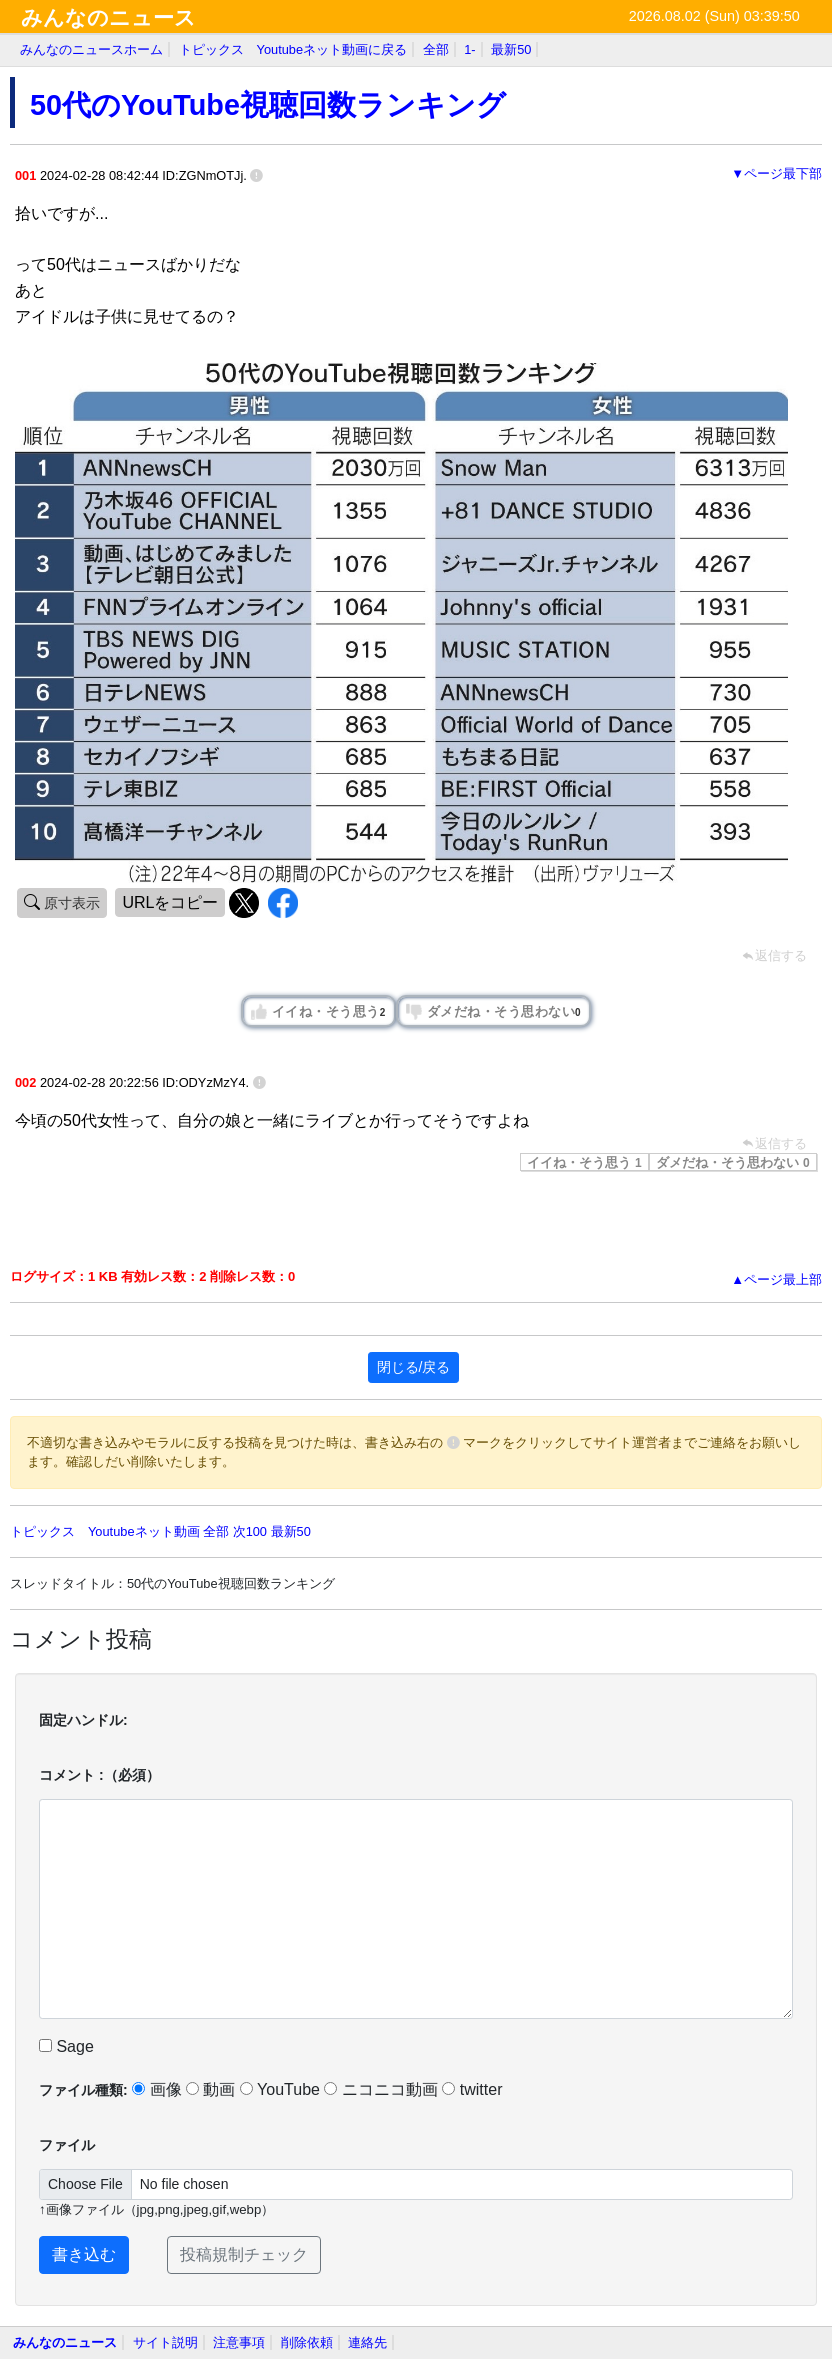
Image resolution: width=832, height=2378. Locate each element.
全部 (436, 49)
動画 (210, 2089)
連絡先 (367, 2342)
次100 (250, 1531)
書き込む (84, 2254)
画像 (156, 2089)
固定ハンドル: (83, 1720)
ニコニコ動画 (380, 2089)
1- (469, 49)
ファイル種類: (83, 2090)
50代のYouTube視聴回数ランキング (268, 105)
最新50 (511, 49)
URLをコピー (170, 902)
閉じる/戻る (414, 1367)
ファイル (67, 2145)
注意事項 (239, 2342)
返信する (774, 1143)
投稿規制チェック (244, 2254)
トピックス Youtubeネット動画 (105, 1531)
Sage (66, 2046)
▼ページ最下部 (776, 173)
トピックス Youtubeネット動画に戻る (293, 49)
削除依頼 (307, 2342)
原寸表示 (70, 903)
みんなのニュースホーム (91, 49)
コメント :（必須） (99, 1775)
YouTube (280, 2089)
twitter (472, 2089)
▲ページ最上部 (776, 1279)
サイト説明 (165, 2342)
